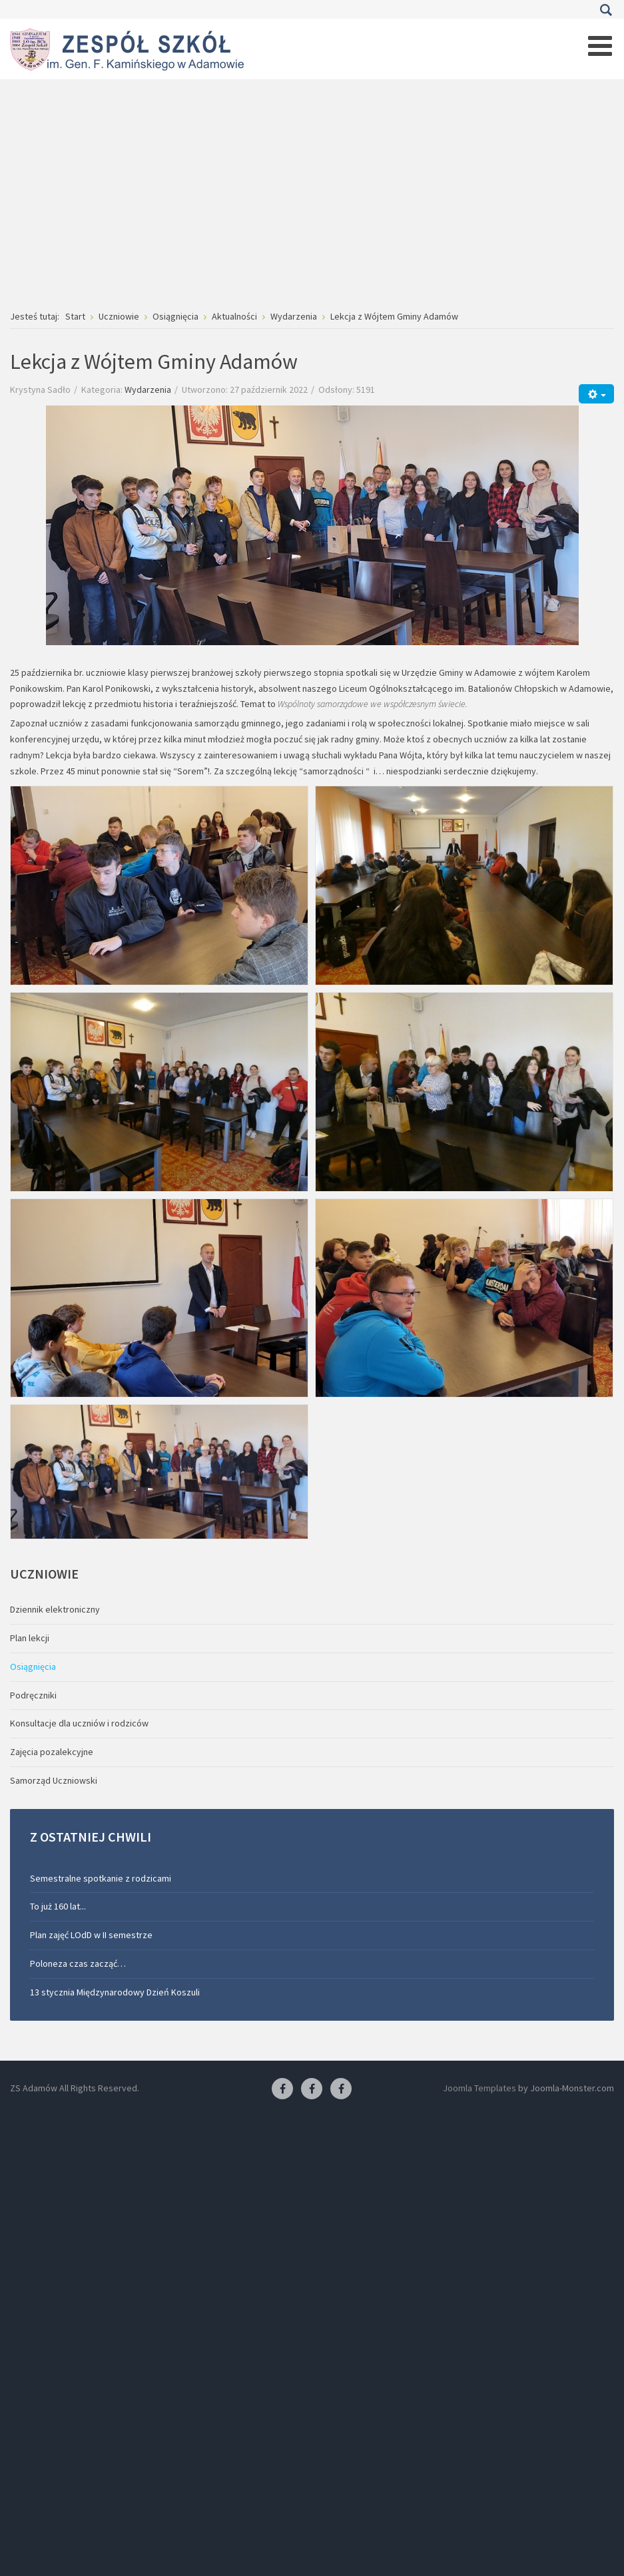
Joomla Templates (479, 2088)
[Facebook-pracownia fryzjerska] (311, 2089)
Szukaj (605, 10)
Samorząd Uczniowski (53, 1780)
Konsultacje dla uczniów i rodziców (79, 1723)
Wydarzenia (148, 389)
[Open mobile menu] (600, 46)
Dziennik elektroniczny (55, 1609)
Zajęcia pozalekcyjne (51, 1752)
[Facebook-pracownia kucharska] (341, 2089)
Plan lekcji (29, 1638)
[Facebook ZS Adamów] (282, 2089)
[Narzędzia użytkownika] (596, 393)
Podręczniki (33, 1695)
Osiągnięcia (33, 1667)
